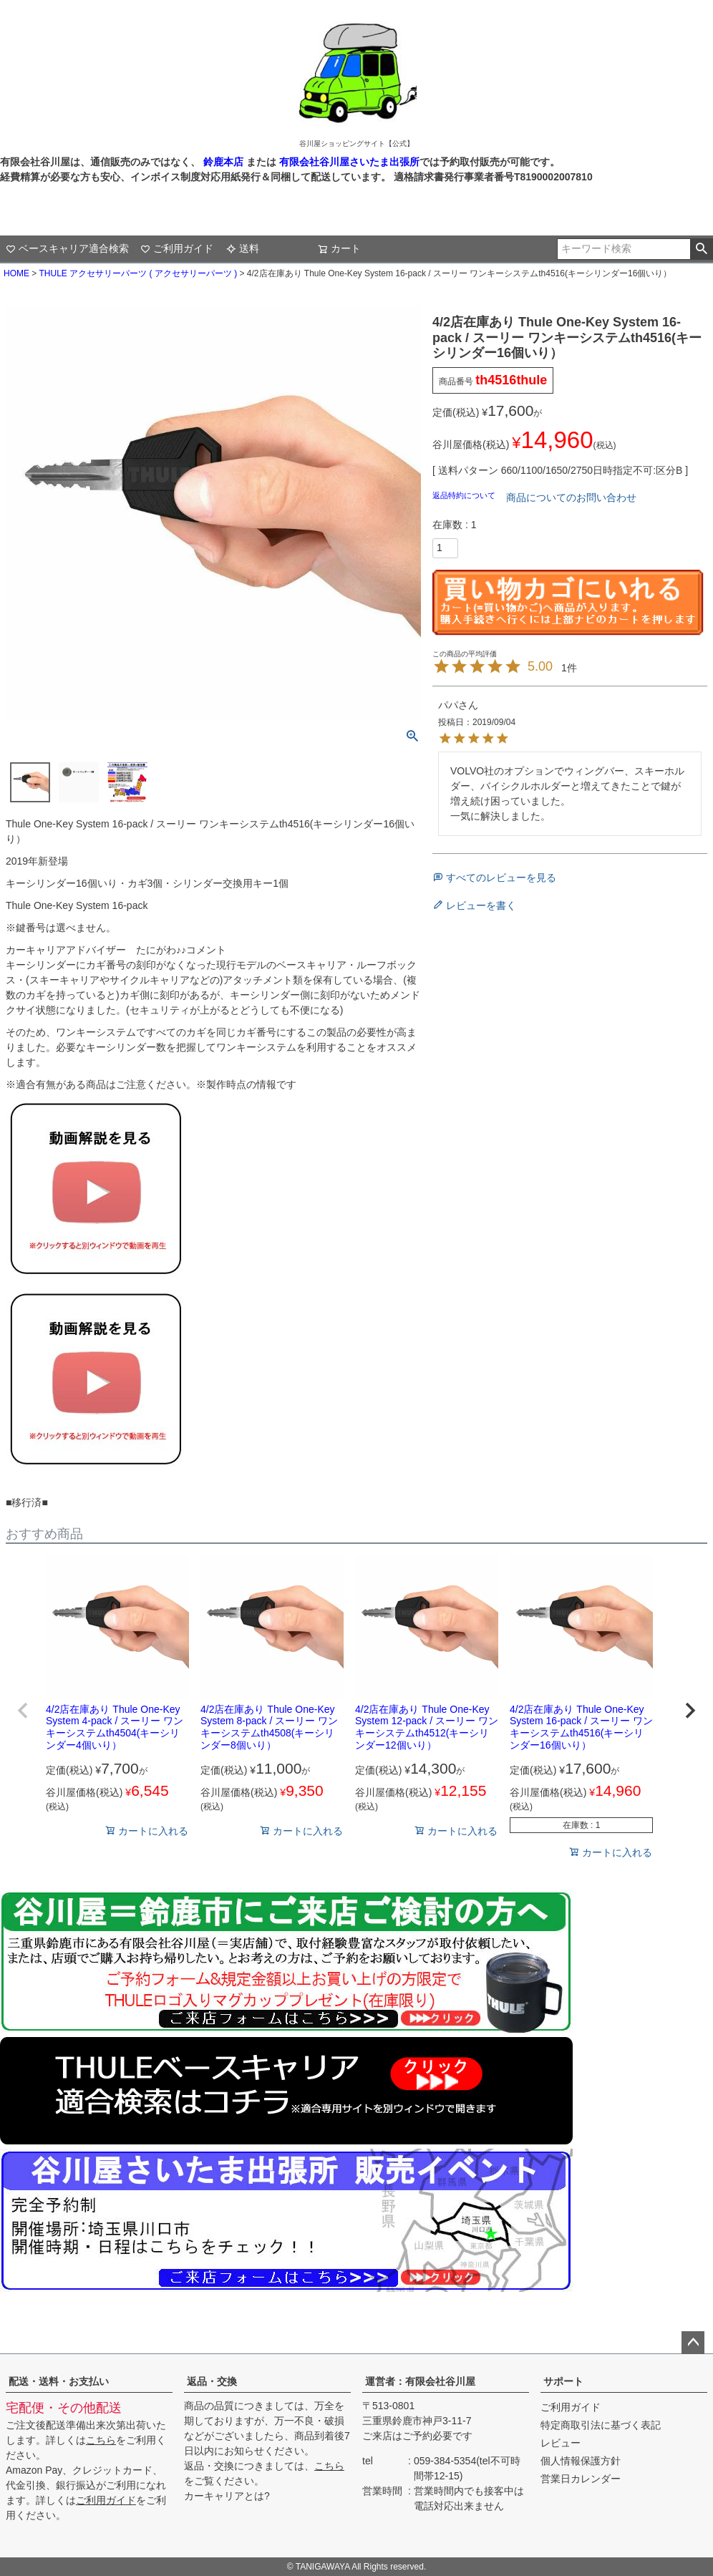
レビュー (560, 2443)
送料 (242, 248)
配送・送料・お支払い (59, 2381)
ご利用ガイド (176, 248)
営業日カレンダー (580, 2478)
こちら (101, 2440)
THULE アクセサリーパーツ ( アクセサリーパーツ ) (138, 273)
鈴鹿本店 (223, 161)
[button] (23, 1710)
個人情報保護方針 (580, 2460)
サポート (563, 2381)
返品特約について (465, 495)
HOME (16, 273)
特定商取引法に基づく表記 (600, 2425)
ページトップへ (693, 2342)
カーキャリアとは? (227, 2496)
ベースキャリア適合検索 (67, 248)
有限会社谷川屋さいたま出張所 (347, 161)
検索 (701, 249)
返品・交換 (212, 2381)
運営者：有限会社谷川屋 (420, 2381)
